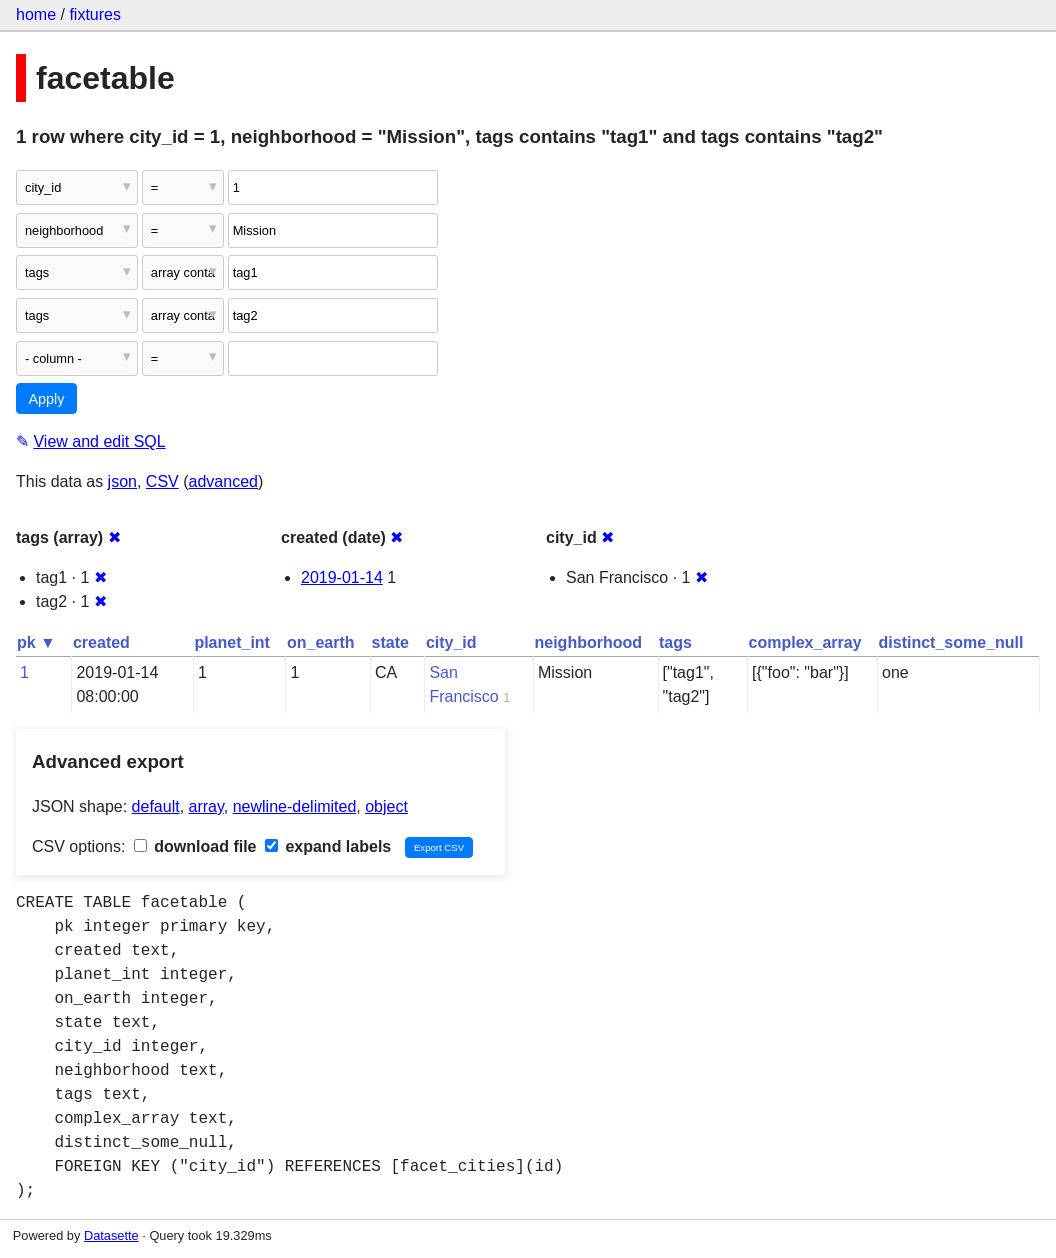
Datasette (111, 1235)
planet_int (232, 642)
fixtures (95, 14)
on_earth (321, 642)
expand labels (328, 846)
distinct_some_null (951, 642)
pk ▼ (36, 642)
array (206, 806)
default (156, 806)
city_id (451, 642)
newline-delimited (295, 806)
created (101, 642)
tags (675, 642)
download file (195, 846)
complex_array (805, 642)
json (122, 481)
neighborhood (588, 642)
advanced (223, 481)
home (36, 14)
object (386, 806)
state (390, 642)
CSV (162, 481)
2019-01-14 (342, 577)
